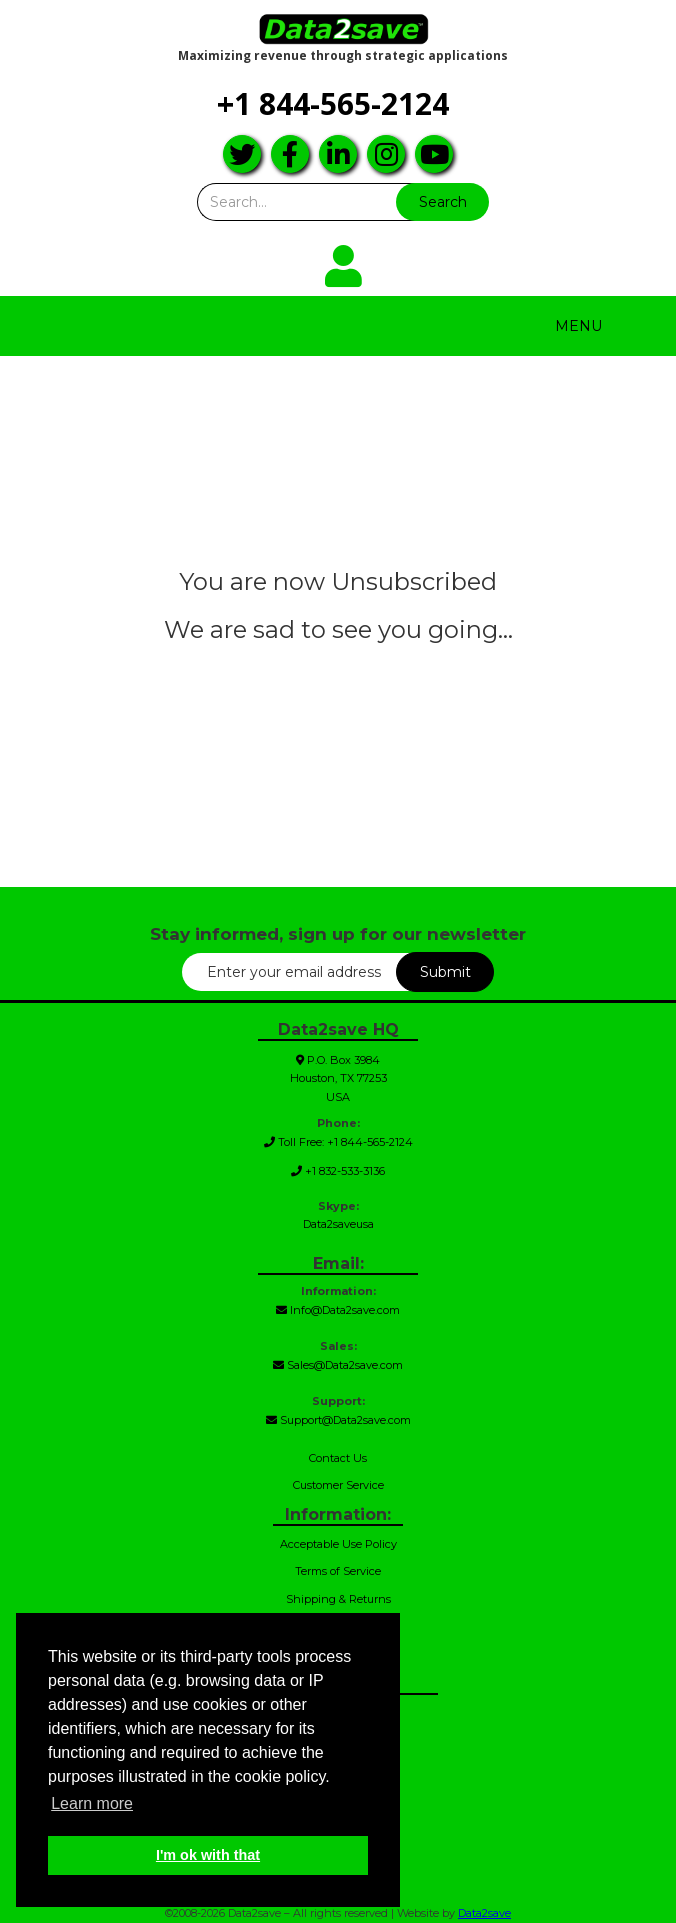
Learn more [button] (92, 1803)
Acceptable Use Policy (338, 1544)
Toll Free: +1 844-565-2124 (338, 1142)
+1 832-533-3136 (338, 1171)
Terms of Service (338, 1571)
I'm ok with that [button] (208, 1855)
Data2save (484, 1913)
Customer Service (338, 1485)
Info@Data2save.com (338, 1310)
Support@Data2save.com (338, 1420)
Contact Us (338, 1458)
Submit (445, 972)
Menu (578, 326)
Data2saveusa (338, 1224)
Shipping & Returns (338, 1599)
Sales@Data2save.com (338, 1365)
